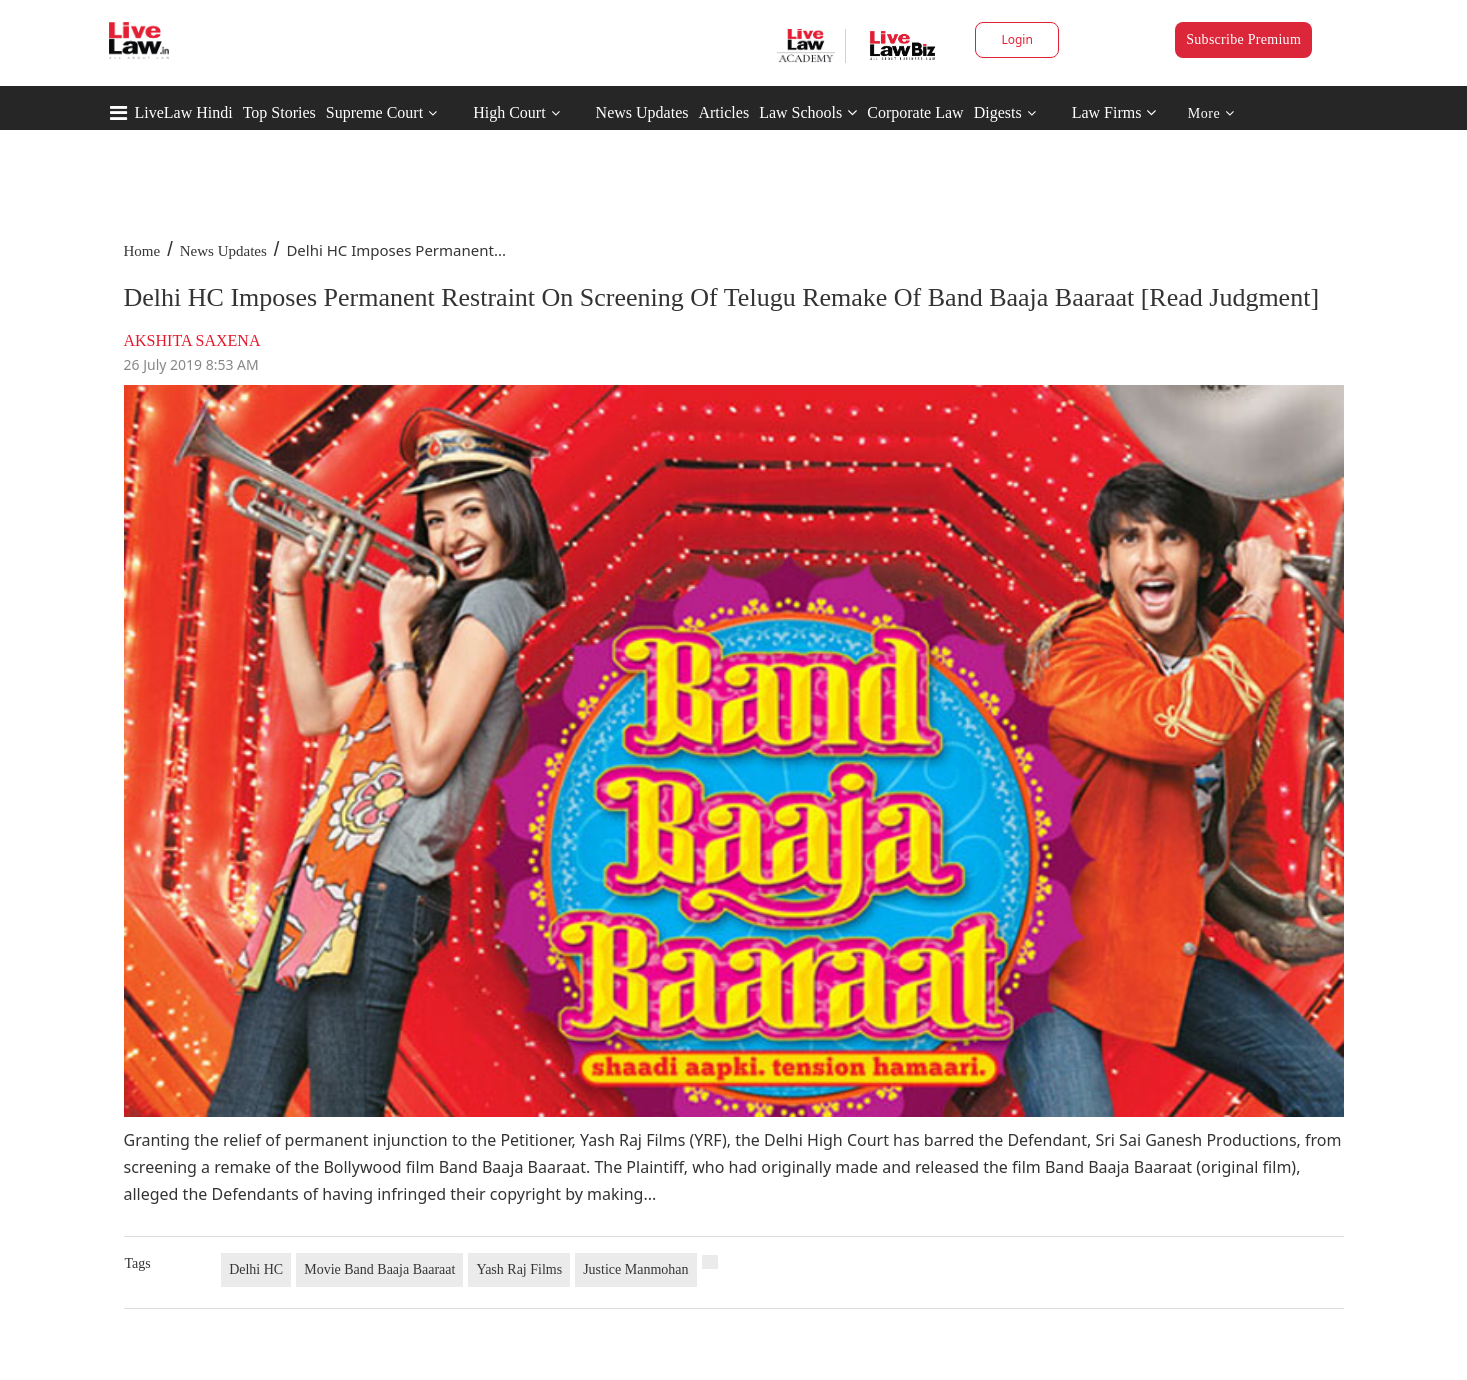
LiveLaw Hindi (184, 112)
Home (142, 251)
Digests (998, 112)
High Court (509, 112)
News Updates (642, 112)
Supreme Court (374, 112)
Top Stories (279, 112)
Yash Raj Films (519, 1269)
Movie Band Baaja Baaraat (379, 1269)
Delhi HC (256, 1269)
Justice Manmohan (635, 1269)
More (1211, 113)
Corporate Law (915, 112)
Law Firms (1114, 112)
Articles (723, 112)
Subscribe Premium (1243, 39)
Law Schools (808, 112)
